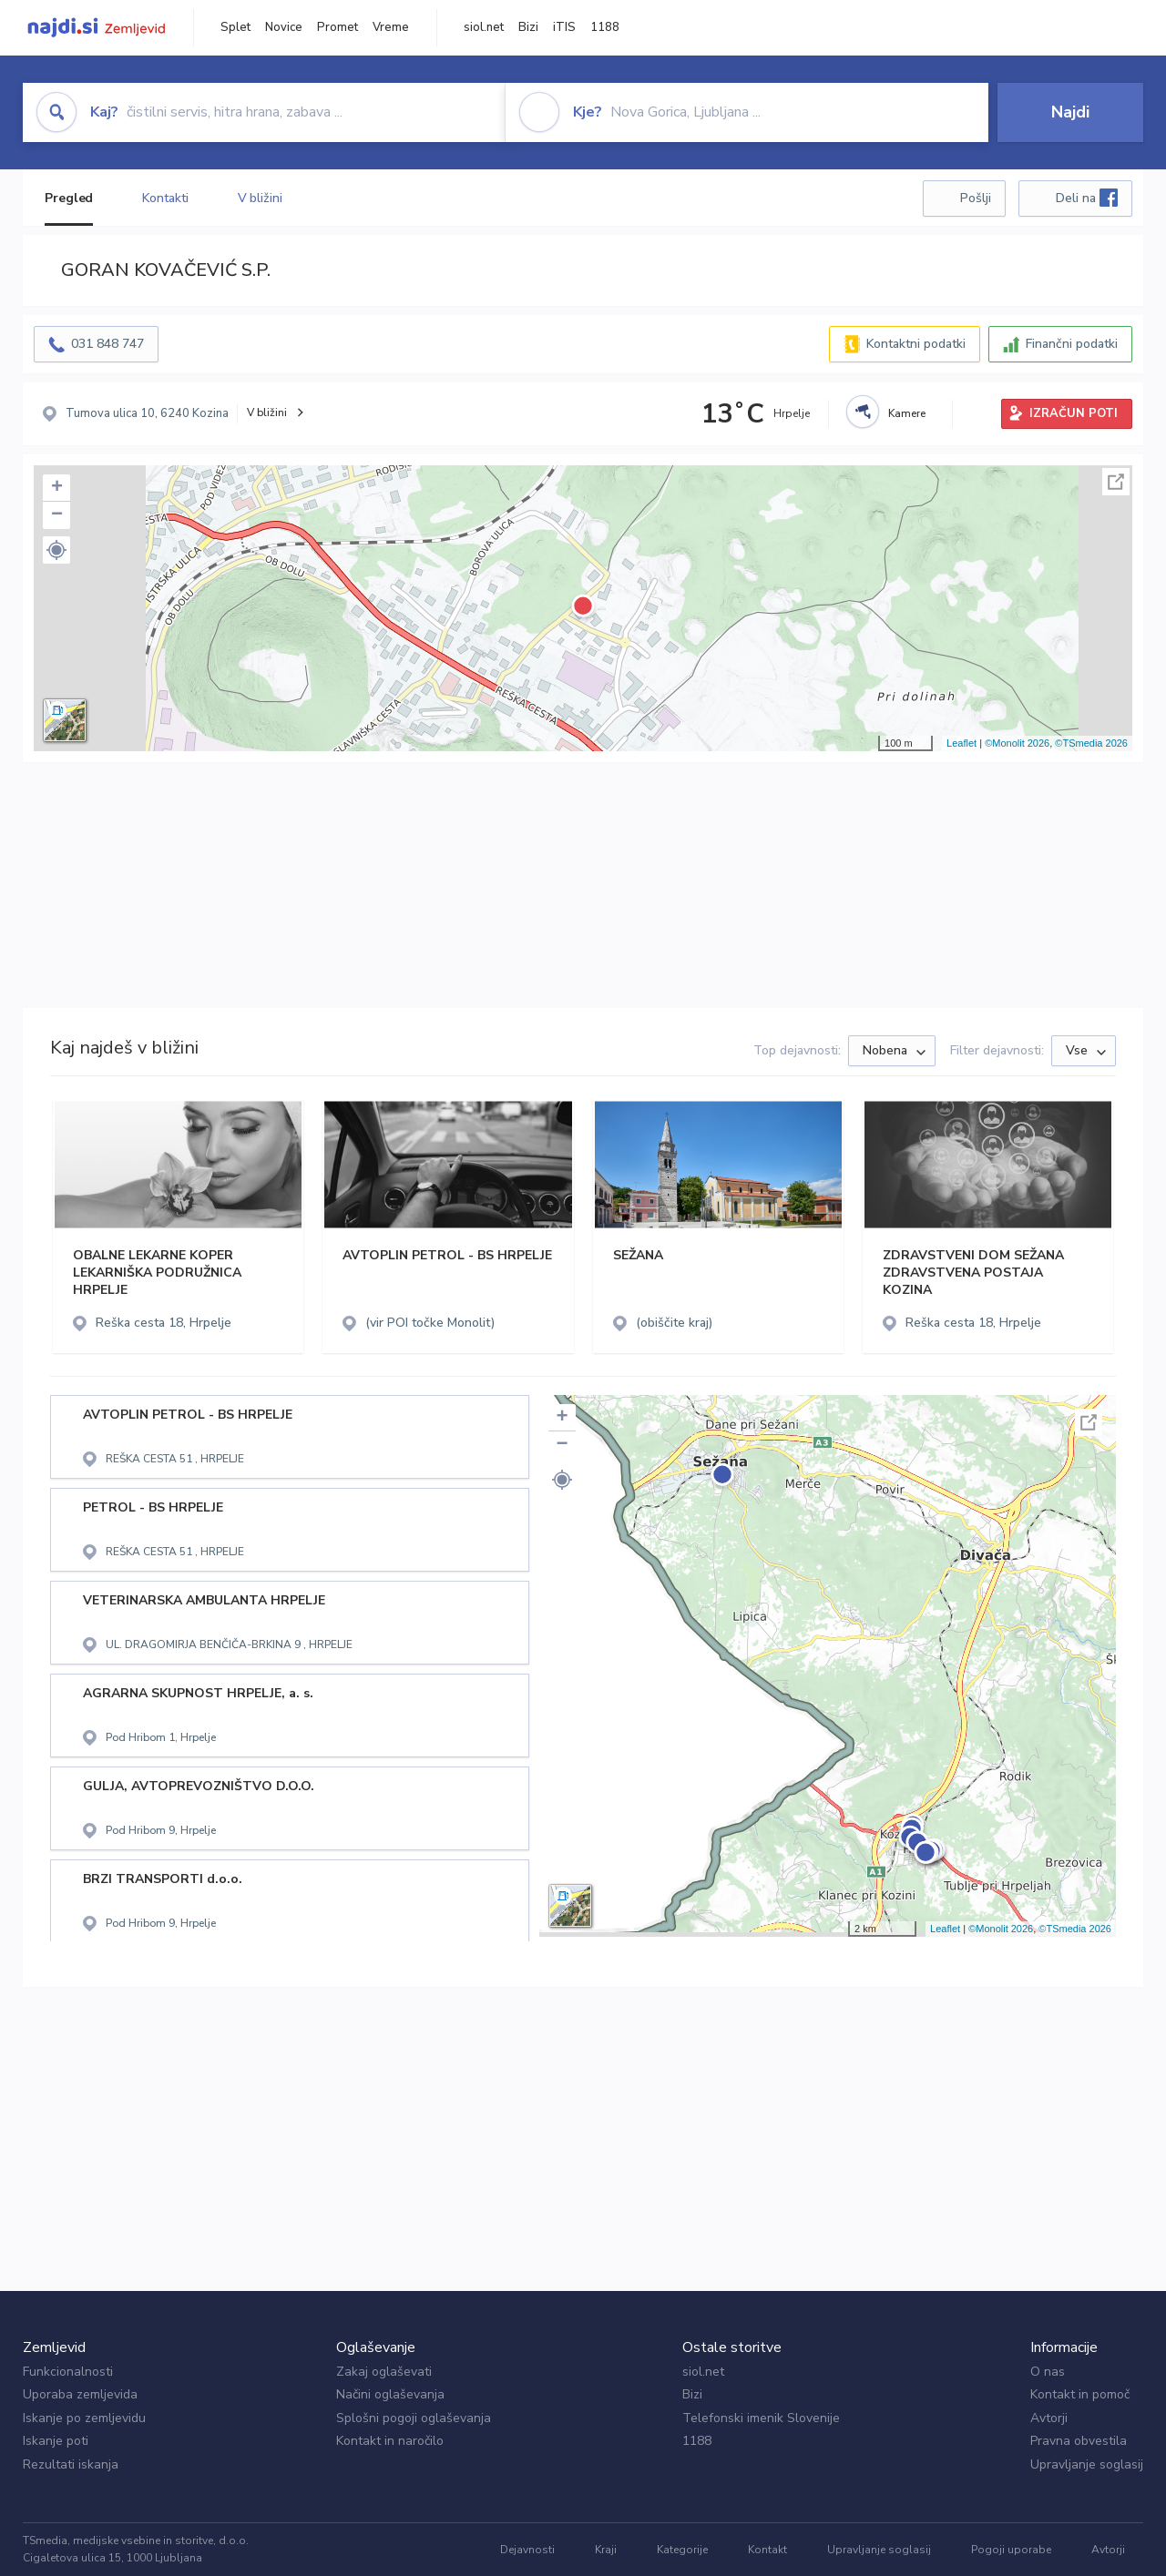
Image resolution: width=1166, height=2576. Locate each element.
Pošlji (975, 198)
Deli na (1087, 197)
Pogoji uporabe (1011, 2549)
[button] (56, 550)
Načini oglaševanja (390, 2394)
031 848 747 (107, 343)
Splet (235, 27)
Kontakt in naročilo (390, 2440)
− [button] (57, 515)
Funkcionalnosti (68, 2371)
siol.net (484, 27)
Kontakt (767, 2549)
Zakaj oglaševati (384, 2371)
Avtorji (1049, 2418)
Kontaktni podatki (916, 343)
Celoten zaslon (1116, 481)
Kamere (907, 413)
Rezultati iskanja (70, 2464)
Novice (283, 27)
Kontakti (165, 198)
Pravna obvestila (1078, 2440)
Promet (337, 27)
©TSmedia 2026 (1091, 743)
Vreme (391, 27)
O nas (1047, 2371)
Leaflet (961, 743)
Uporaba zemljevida (80, 2394)
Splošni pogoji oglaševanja (413, 2418)
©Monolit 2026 (1017, 743)
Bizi (528, 27)
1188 (604, 27)
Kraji (606, 2549)
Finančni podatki (1072, 343)
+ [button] (57, 488)
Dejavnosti (527, 2549)
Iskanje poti (55, 2440)
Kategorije (682, 2549)
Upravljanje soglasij (1086, 2464)
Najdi (1070, 112)
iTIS (564, 27)
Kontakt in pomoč (1080, 2394)
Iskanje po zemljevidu (84, 2418)
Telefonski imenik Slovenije (761, 2418)
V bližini (260, 198)
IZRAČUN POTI (1073, 413)
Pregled (69, 198)
